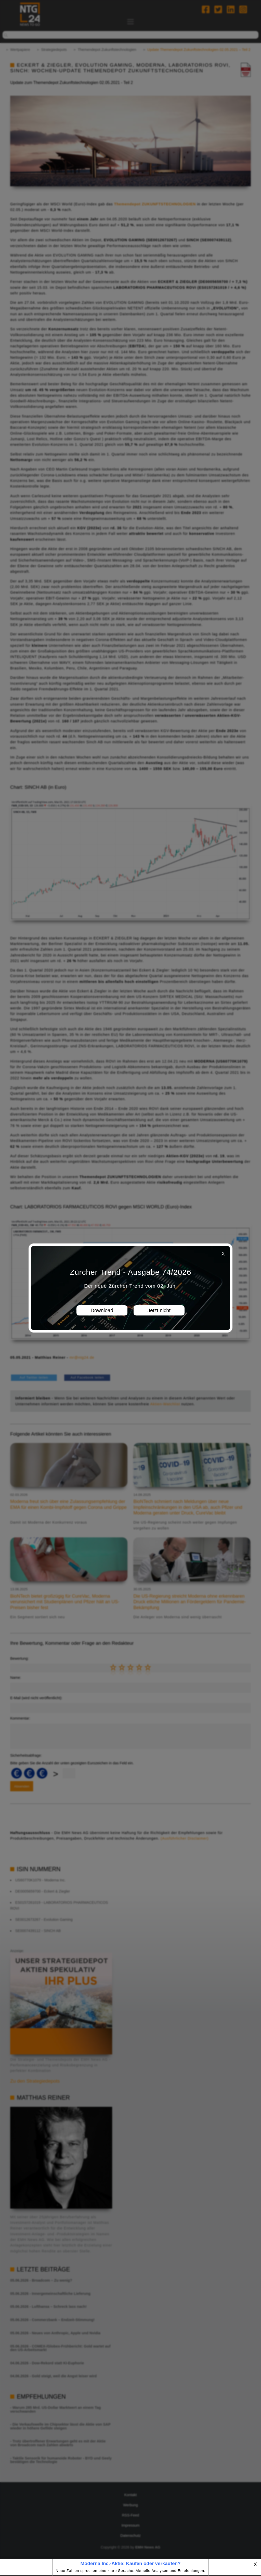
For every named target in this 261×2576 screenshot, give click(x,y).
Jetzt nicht (159, 1310)
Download (102, 1310)
